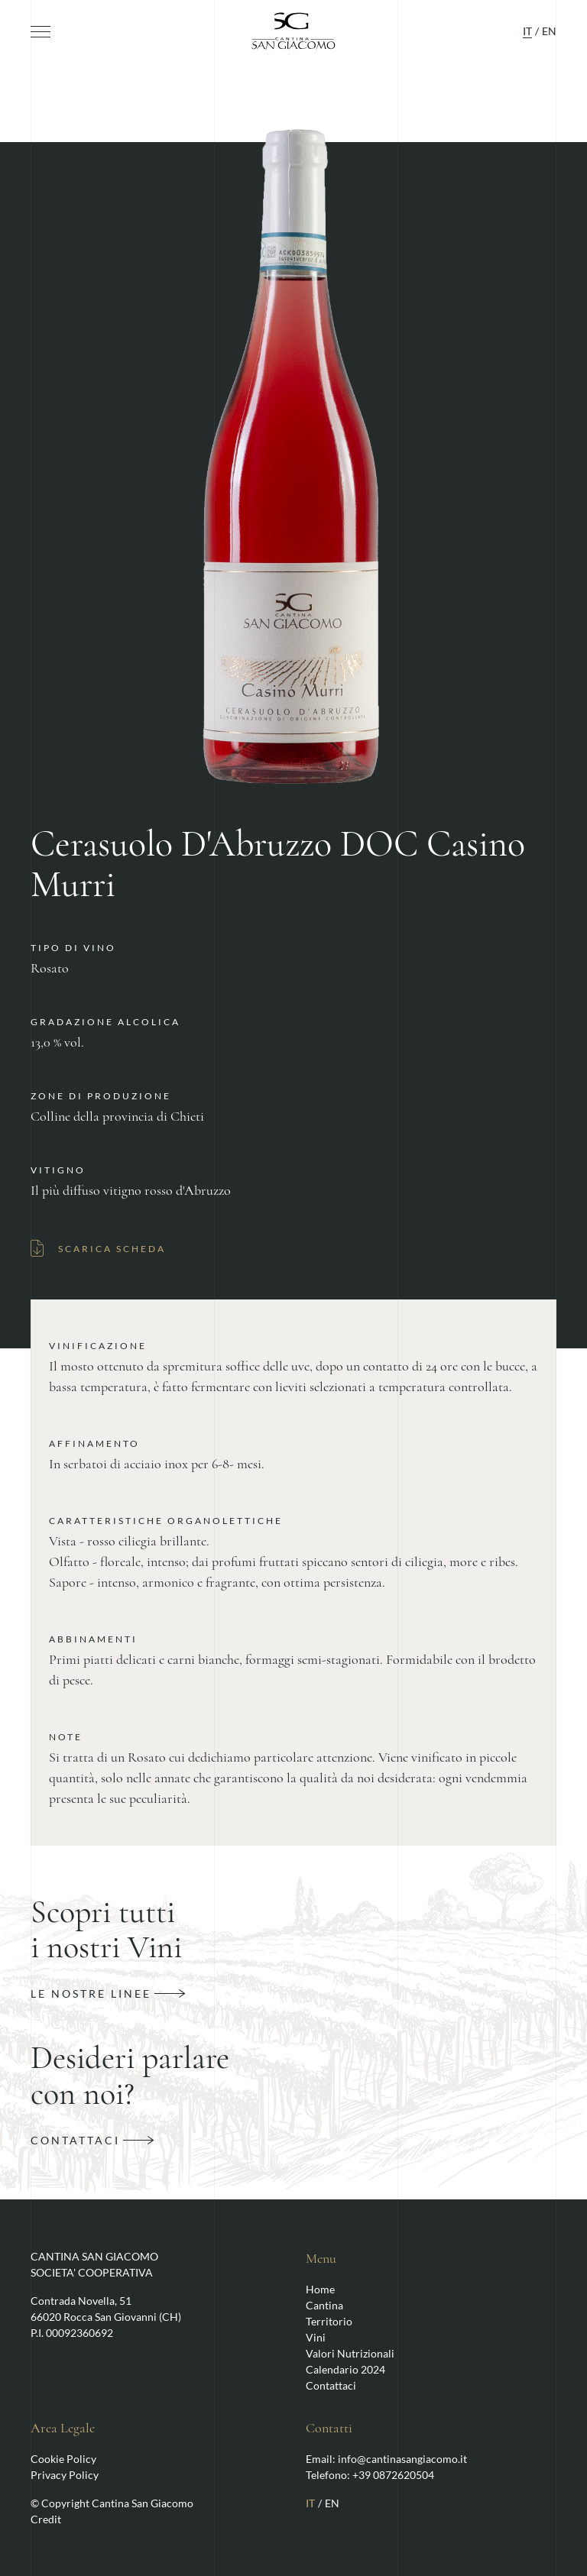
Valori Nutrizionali (350, 2353)
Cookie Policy (63, 2458)
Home (320, 2289)
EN (549, 30)
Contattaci (331, 2385)
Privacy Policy (65, 2474)
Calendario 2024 (345, 2369)
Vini (316, 2337)
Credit (46, 2519)
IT (527, 30)
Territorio (329, 2321)
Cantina (324, 2305)
